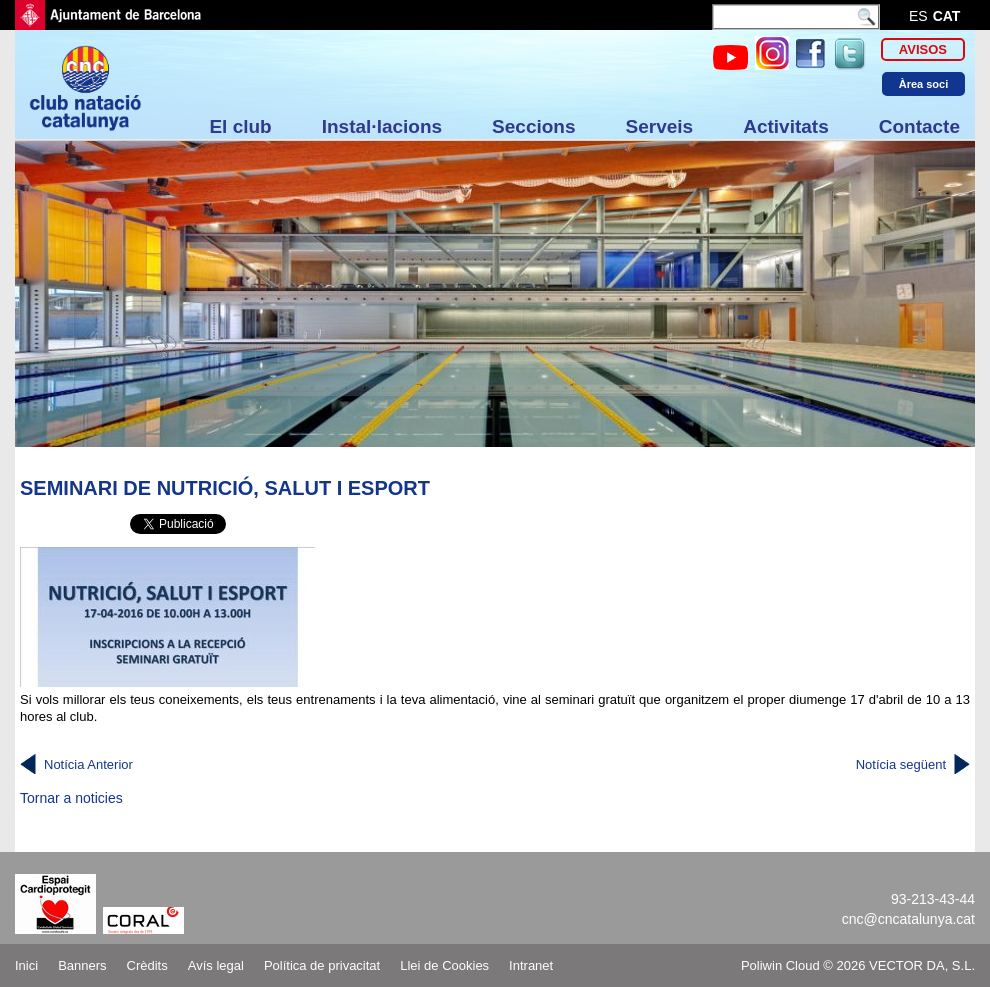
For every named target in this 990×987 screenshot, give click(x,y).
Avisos (923, 49)
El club (240, 126)
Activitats (786, 126)
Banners (82, 965)
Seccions (533, 126)
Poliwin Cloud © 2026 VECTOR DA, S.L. (858, 965)
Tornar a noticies (71, 798)
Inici (26, 965)
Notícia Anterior (88, 764)
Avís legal (216, 965)
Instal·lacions (382, 126)
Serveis (660, 126)
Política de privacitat (322, 965)
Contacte (919, 126)
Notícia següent (901, 764)
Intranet (531, 965)
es (918, 16)
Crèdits (147, 965)
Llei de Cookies (444, 965)
